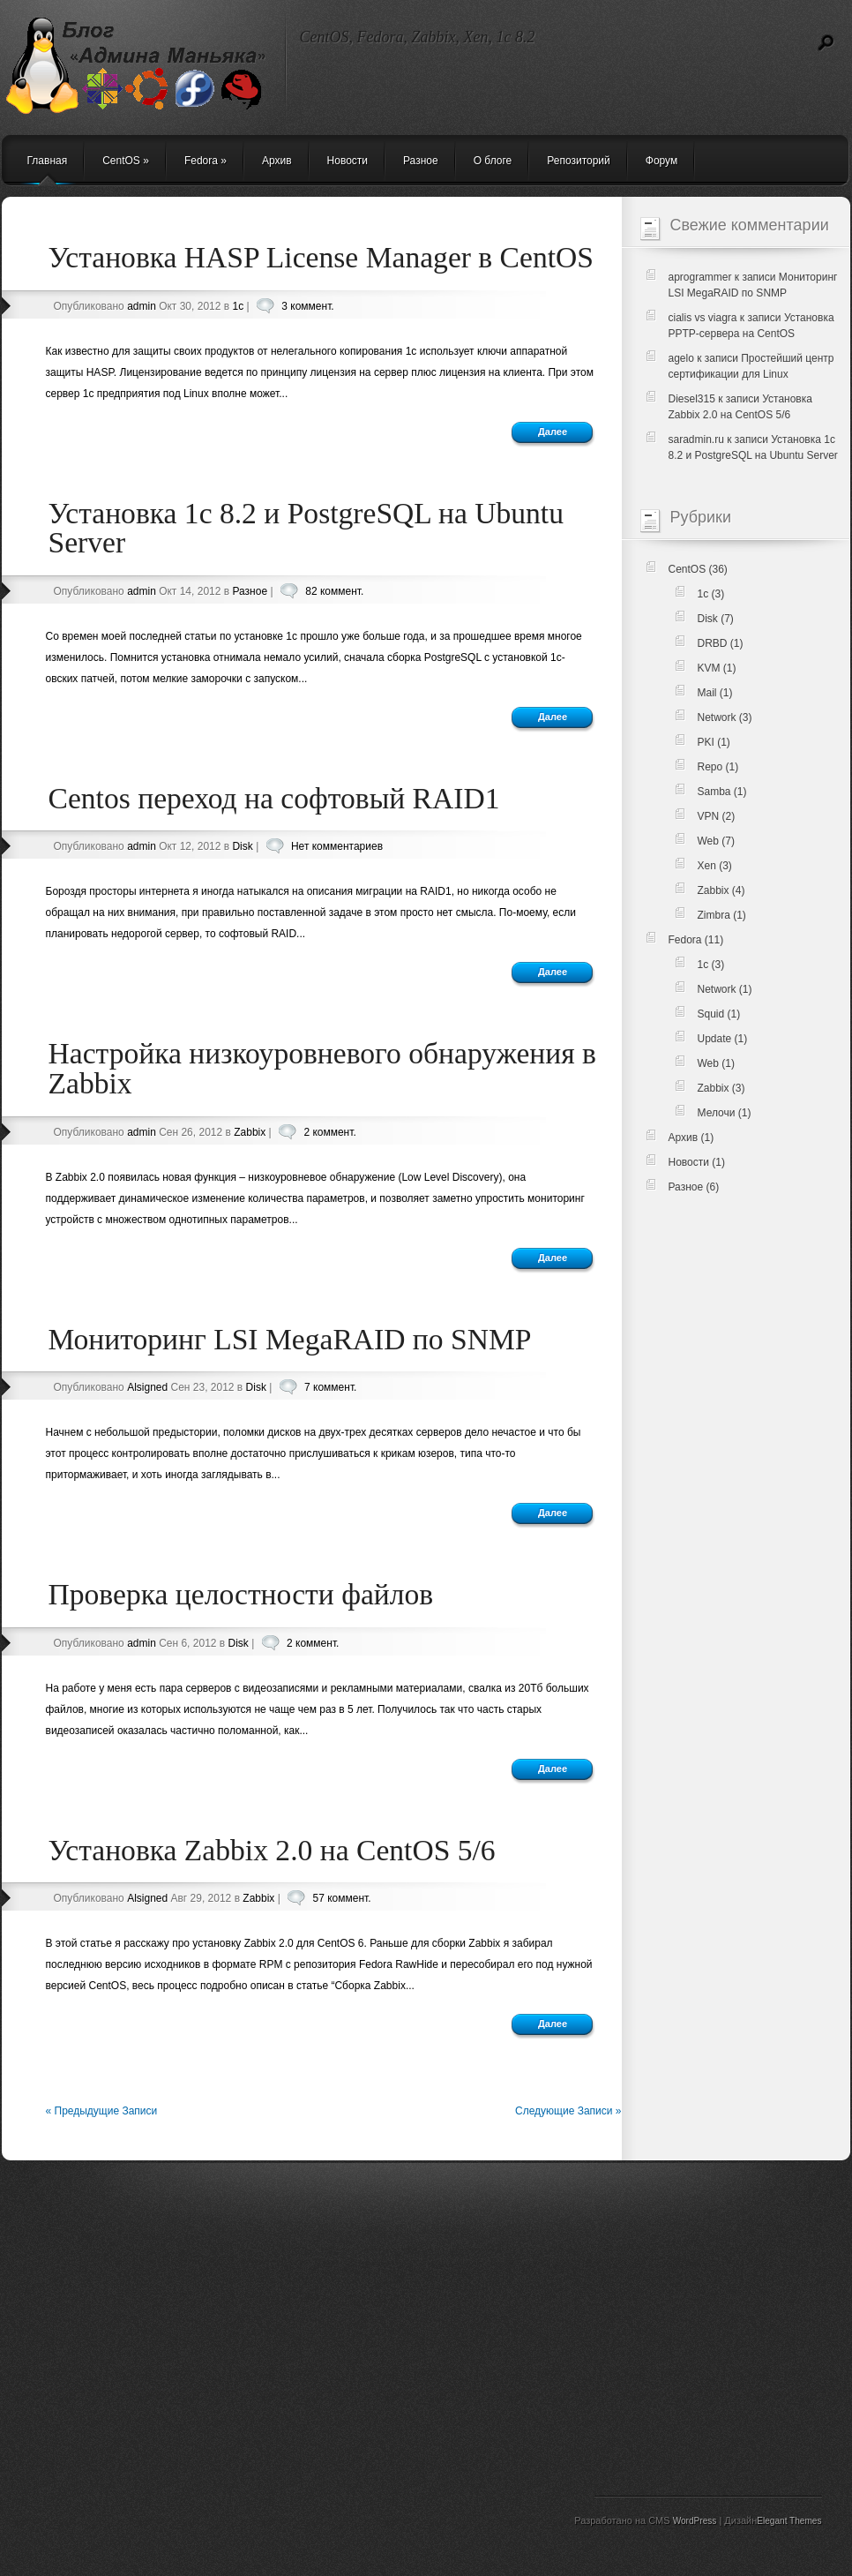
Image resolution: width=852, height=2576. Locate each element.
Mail (707, 693)
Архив (277, 160)
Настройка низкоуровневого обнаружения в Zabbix (322, 1068)
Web (708, 841)
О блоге (493, 160)
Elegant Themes (789, 2521)
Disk (242, 846)
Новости (347, 160)
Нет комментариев (337, 846)
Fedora (205, 160)
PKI (706, 742)
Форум (661, 160)
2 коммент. (329, 1132)
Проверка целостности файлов (241, 1594)
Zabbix (249, 1132)
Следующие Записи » (568, 2111)
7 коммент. (330, 1387)
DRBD (713, 643)
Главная (47, 160)
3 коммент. (307, 306)
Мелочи (717, 1113)
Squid (711, 1014)
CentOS (125, 160)
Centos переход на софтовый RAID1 (274, 798)
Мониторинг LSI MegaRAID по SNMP (290, 1339)
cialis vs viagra (703, 318)
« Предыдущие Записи (102, 2111)
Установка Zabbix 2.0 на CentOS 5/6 (272, 1850)
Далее (552, 431)
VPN (709, 816)
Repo (710, 767)
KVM (709, 668)
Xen (707, 866)
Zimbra (714, 915)
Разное (420, 160)
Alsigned (147, 1387)
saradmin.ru (696, 439)
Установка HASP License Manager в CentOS (321, 257)
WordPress (695, 2521)
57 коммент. (342, 1898)
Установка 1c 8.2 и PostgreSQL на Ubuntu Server (306, 528)
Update (715, 1039)
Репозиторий (578, 160)
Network (717, 717)
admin (141, 306)
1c (237, 306)
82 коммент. (334, 591)
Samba (714, 791)
